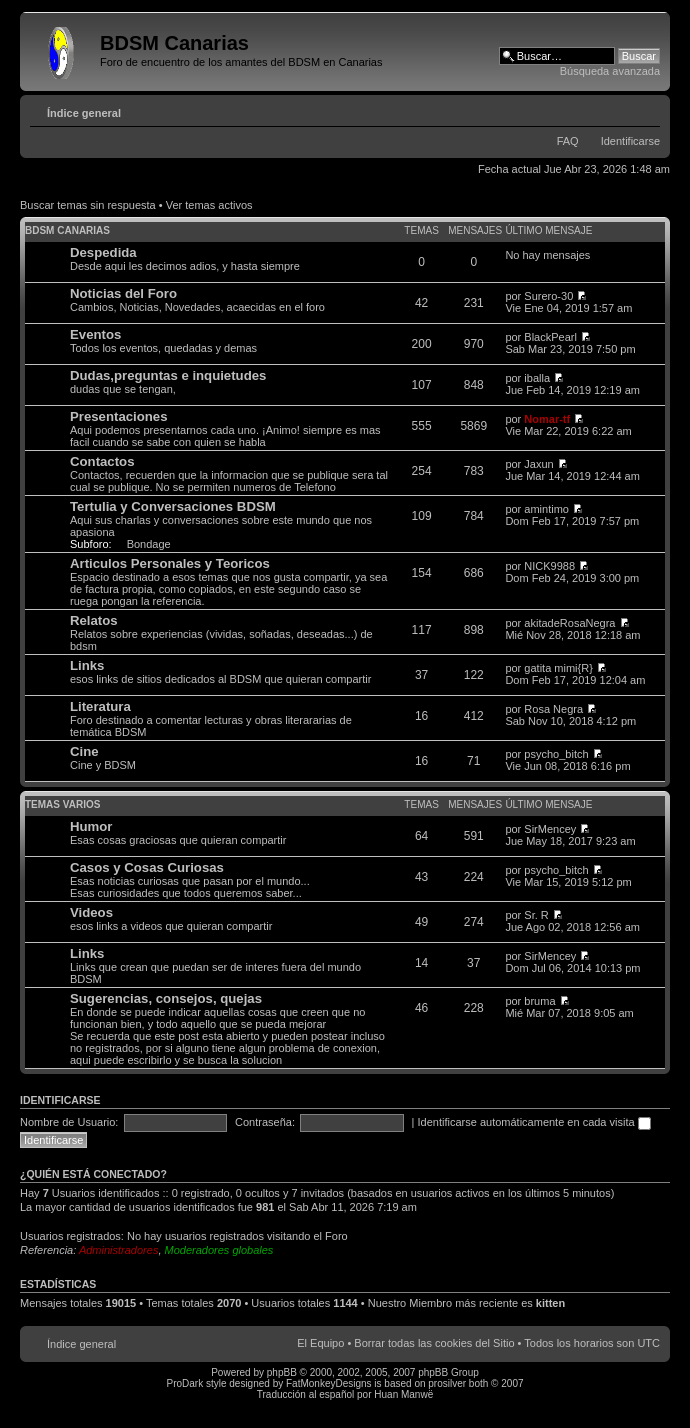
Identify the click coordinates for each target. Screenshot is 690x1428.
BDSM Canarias (67, 230)
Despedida (103, 252)
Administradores (118, 1250)
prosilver (447, 1383)
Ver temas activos (209, 205)
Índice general (84, 113)
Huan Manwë (403, 1394)
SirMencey (550, 829)
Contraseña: (265, 1122)
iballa (537, 378)
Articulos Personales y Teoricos (170, 563)
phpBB (282, 1372)
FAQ (568, 141)
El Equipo (320, 1343)
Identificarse (630, 141)
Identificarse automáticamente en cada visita (534, 1122)
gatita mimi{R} (558, 668)
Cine (84, 751)
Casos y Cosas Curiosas (147, 867)
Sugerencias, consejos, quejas (166, 998)
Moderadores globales (219, 1250)
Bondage (149, 544)
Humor (91, 826)
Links (87, 665)
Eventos (95, 334)
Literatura (100, 706)
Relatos (94, 620)
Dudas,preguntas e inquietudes (168, 375)
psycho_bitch (556, 754)
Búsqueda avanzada (610, 71)
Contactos (102, 461)
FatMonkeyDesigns (329, 1383)
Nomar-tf (547, 419)
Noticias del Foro (123, 293)
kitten (550, 1303)
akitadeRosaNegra (569, 623)
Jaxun (538, 464)
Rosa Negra (553, 709)
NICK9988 (549, 566)
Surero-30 (548, 296)
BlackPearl (550, 337)
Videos (91, 912)
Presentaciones (119, 416)
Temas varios (62, 804)
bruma (539, 1001)
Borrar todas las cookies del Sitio (434, 1343)
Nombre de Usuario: (69, 1122)
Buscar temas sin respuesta (88, 205)
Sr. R (536, 915)
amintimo (546, 509)
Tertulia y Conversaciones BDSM (173, 506)
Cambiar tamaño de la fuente (645, 109)
